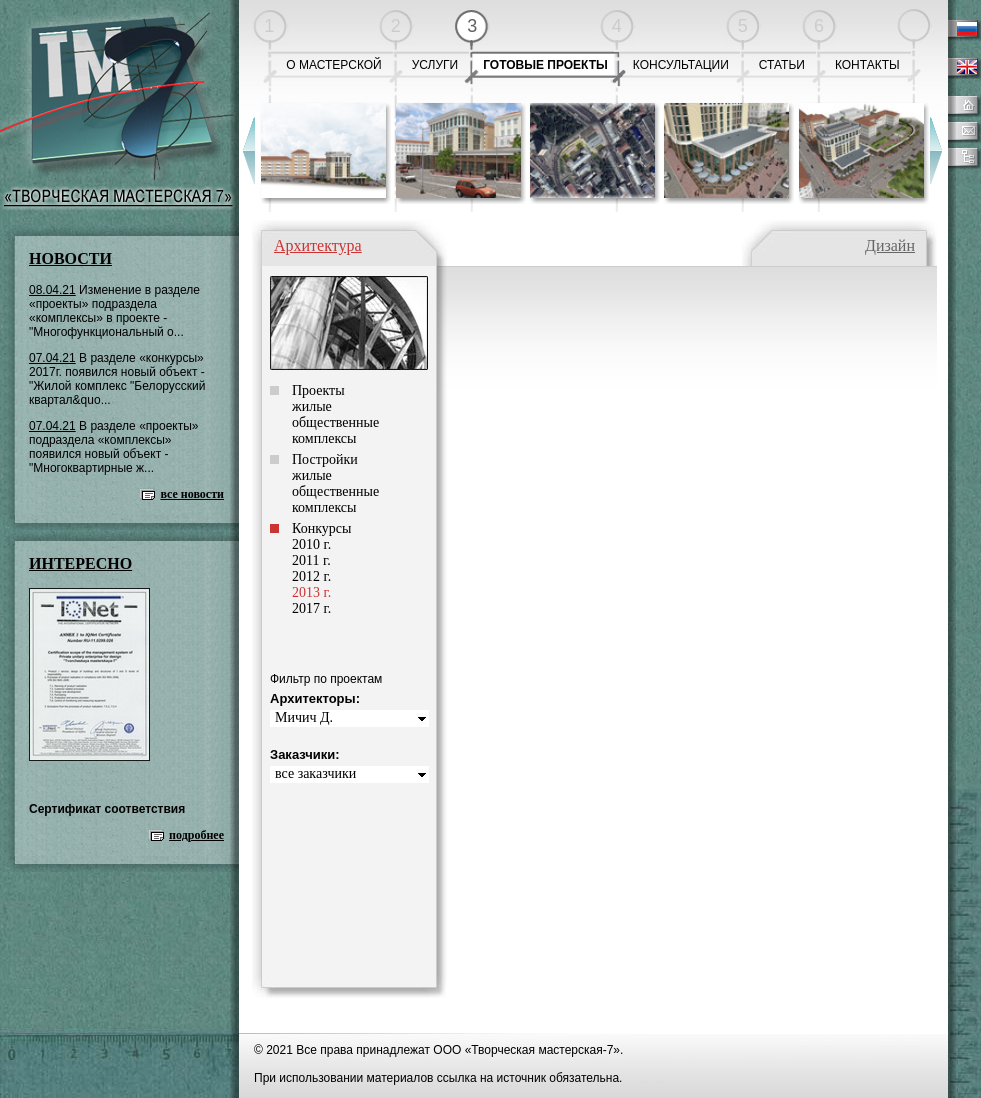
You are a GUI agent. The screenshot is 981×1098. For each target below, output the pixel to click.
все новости (192, 494)
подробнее (196, 835)
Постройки (325, 459)
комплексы (324, 438)
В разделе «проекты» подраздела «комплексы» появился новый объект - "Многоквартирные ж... (114, 447)
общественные (335, 422)
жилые (312, 406)
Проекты (318, 390)
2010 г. (311, 544)
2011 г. (311, 560)
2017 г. (311, 608)
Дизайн (890, 245)
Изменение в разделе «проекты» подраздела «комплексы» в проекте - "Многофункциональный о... (114, 311)
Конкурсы (321, 528)
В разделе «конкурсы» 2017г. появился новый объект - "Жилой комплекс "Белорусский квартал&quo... (117, 379)
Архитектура (318, 245)
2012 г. (311, 576)
